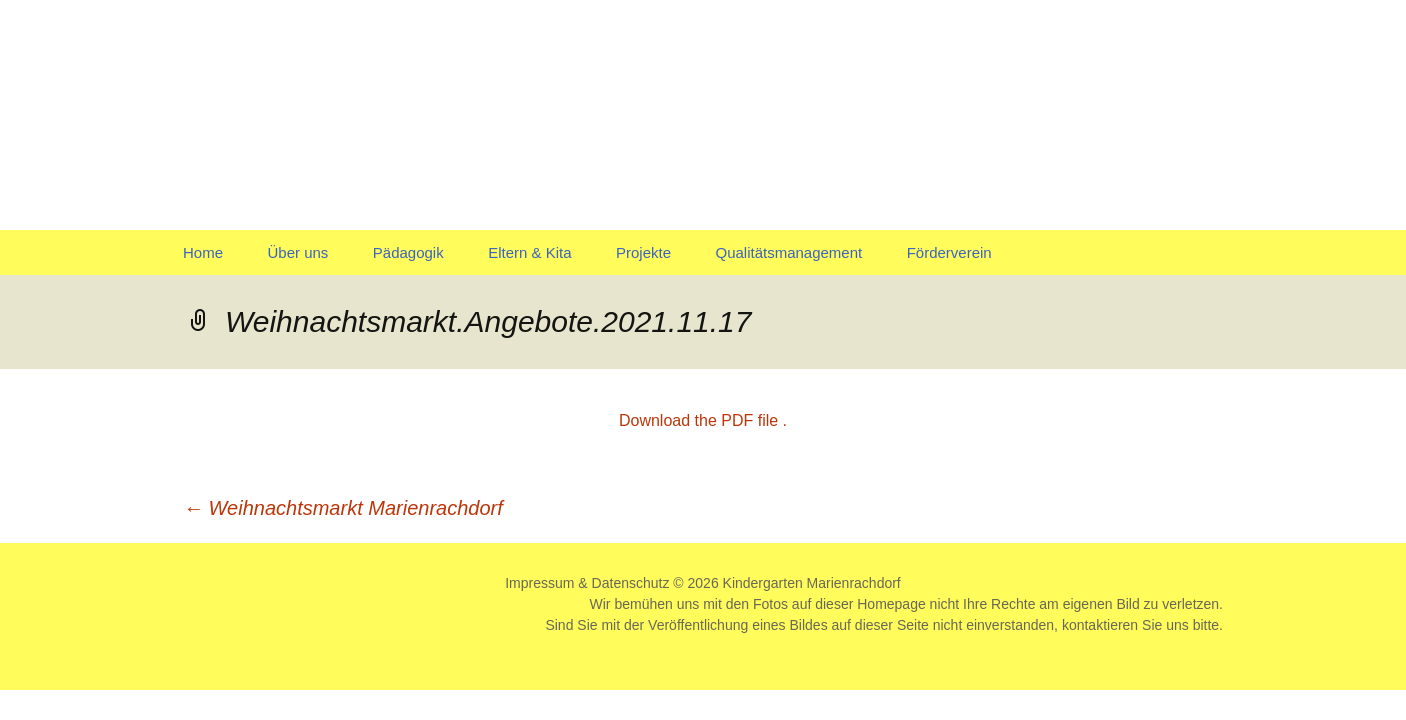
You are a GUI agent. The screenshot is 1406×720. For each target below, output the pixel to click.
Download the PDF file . (703, 420)
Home (203, 252)
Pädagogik (408, 252)
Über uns (297, 252)
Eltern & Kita (529, 252)
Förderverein (949, 252)
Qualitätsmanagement (788, 252)
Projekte (643, 252)
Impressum (539, 583)
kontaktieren (1100, 625)
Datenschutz (631, 583)
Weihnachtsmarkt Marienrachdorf (343, 508)
